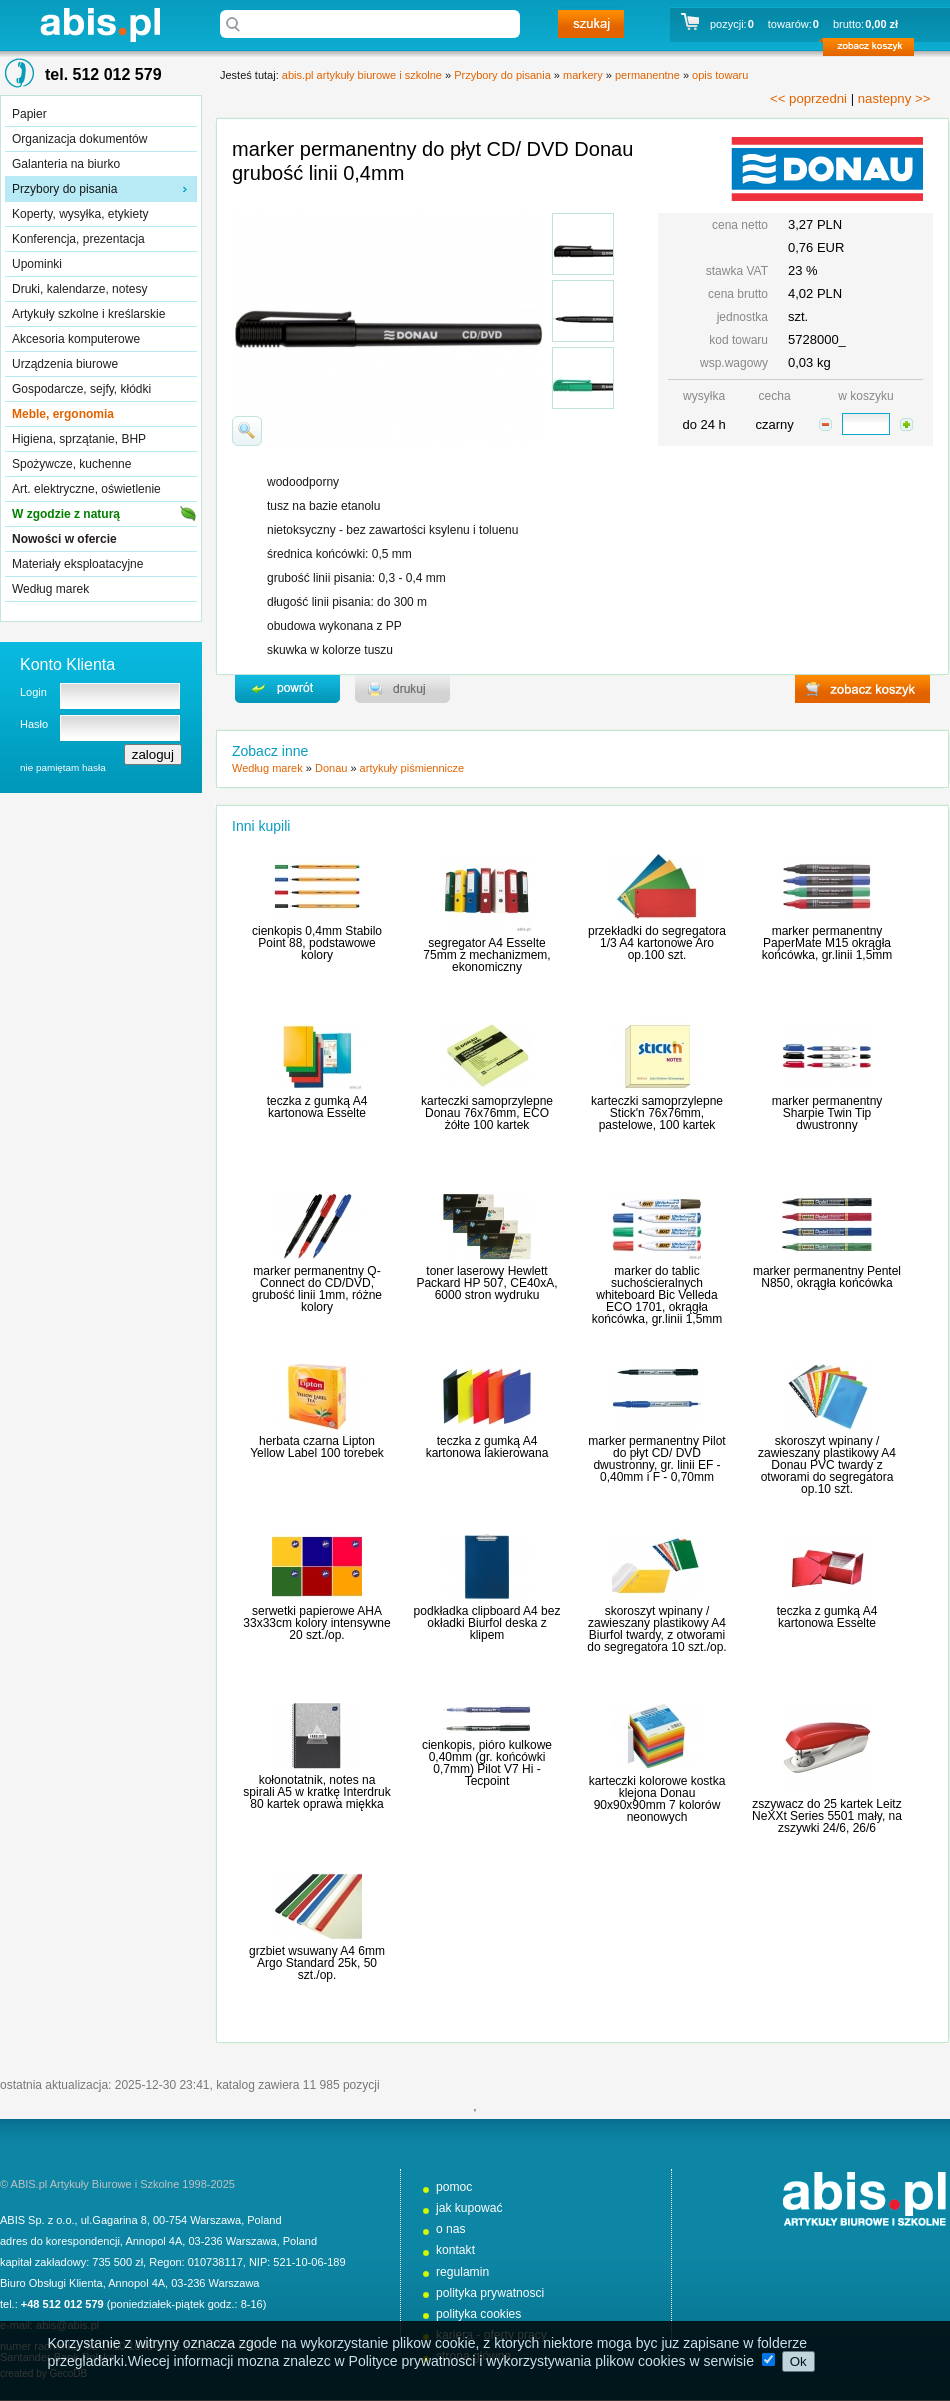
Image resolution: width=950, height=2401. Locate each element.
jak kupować (469, 2208)
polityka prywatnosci (490, 2293)
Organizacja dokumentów (79, 139)
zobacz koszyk (874, 50)
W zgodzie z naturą (66, 514)
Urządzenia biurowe (65, 364)
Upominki (37, 264)
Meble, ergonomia (63, 414)
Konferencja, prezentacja (78, 239)
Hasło (34, 724)
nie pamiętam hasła (63, 767)
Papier (29, 114)
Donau (331, 768)
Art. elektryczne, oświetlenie (86, 489)
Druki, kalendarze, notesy (79, 289)
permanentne (647, 75)
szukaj (591, 24)
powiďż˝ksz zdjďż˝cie (247, 431)
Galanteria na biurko (66, 164)
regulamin (462, 2272)
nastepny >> (894, 98)
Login (33, 692)
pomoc (454, 2187)
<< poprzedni (808, 98)
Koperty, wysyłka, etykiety (80, 214)
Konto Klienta (67, 664)
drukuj (402, 689)
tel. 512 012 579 (103, 74)
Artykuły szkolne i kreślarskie (88, 314)
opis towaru (720, 75)
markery (583, 75)
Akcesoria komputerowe (76, 339)
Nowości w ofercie (64, 539)
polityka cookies (478, 2314)
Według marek (50, 589)
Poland (264, 2220)
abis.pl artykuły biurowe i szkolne (100, 24)
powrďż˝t (287, 689)
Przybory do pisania (64, 189)
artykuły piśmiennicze (412, 768)
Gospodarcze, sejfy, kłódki (81, 389)
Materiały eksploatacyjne (77, 564)
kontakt (455, 2250)
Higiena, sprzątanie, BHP (79, 439)
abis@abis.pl (67, 2325)
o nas (451, 2229)
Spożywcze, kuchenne (71, 464)
